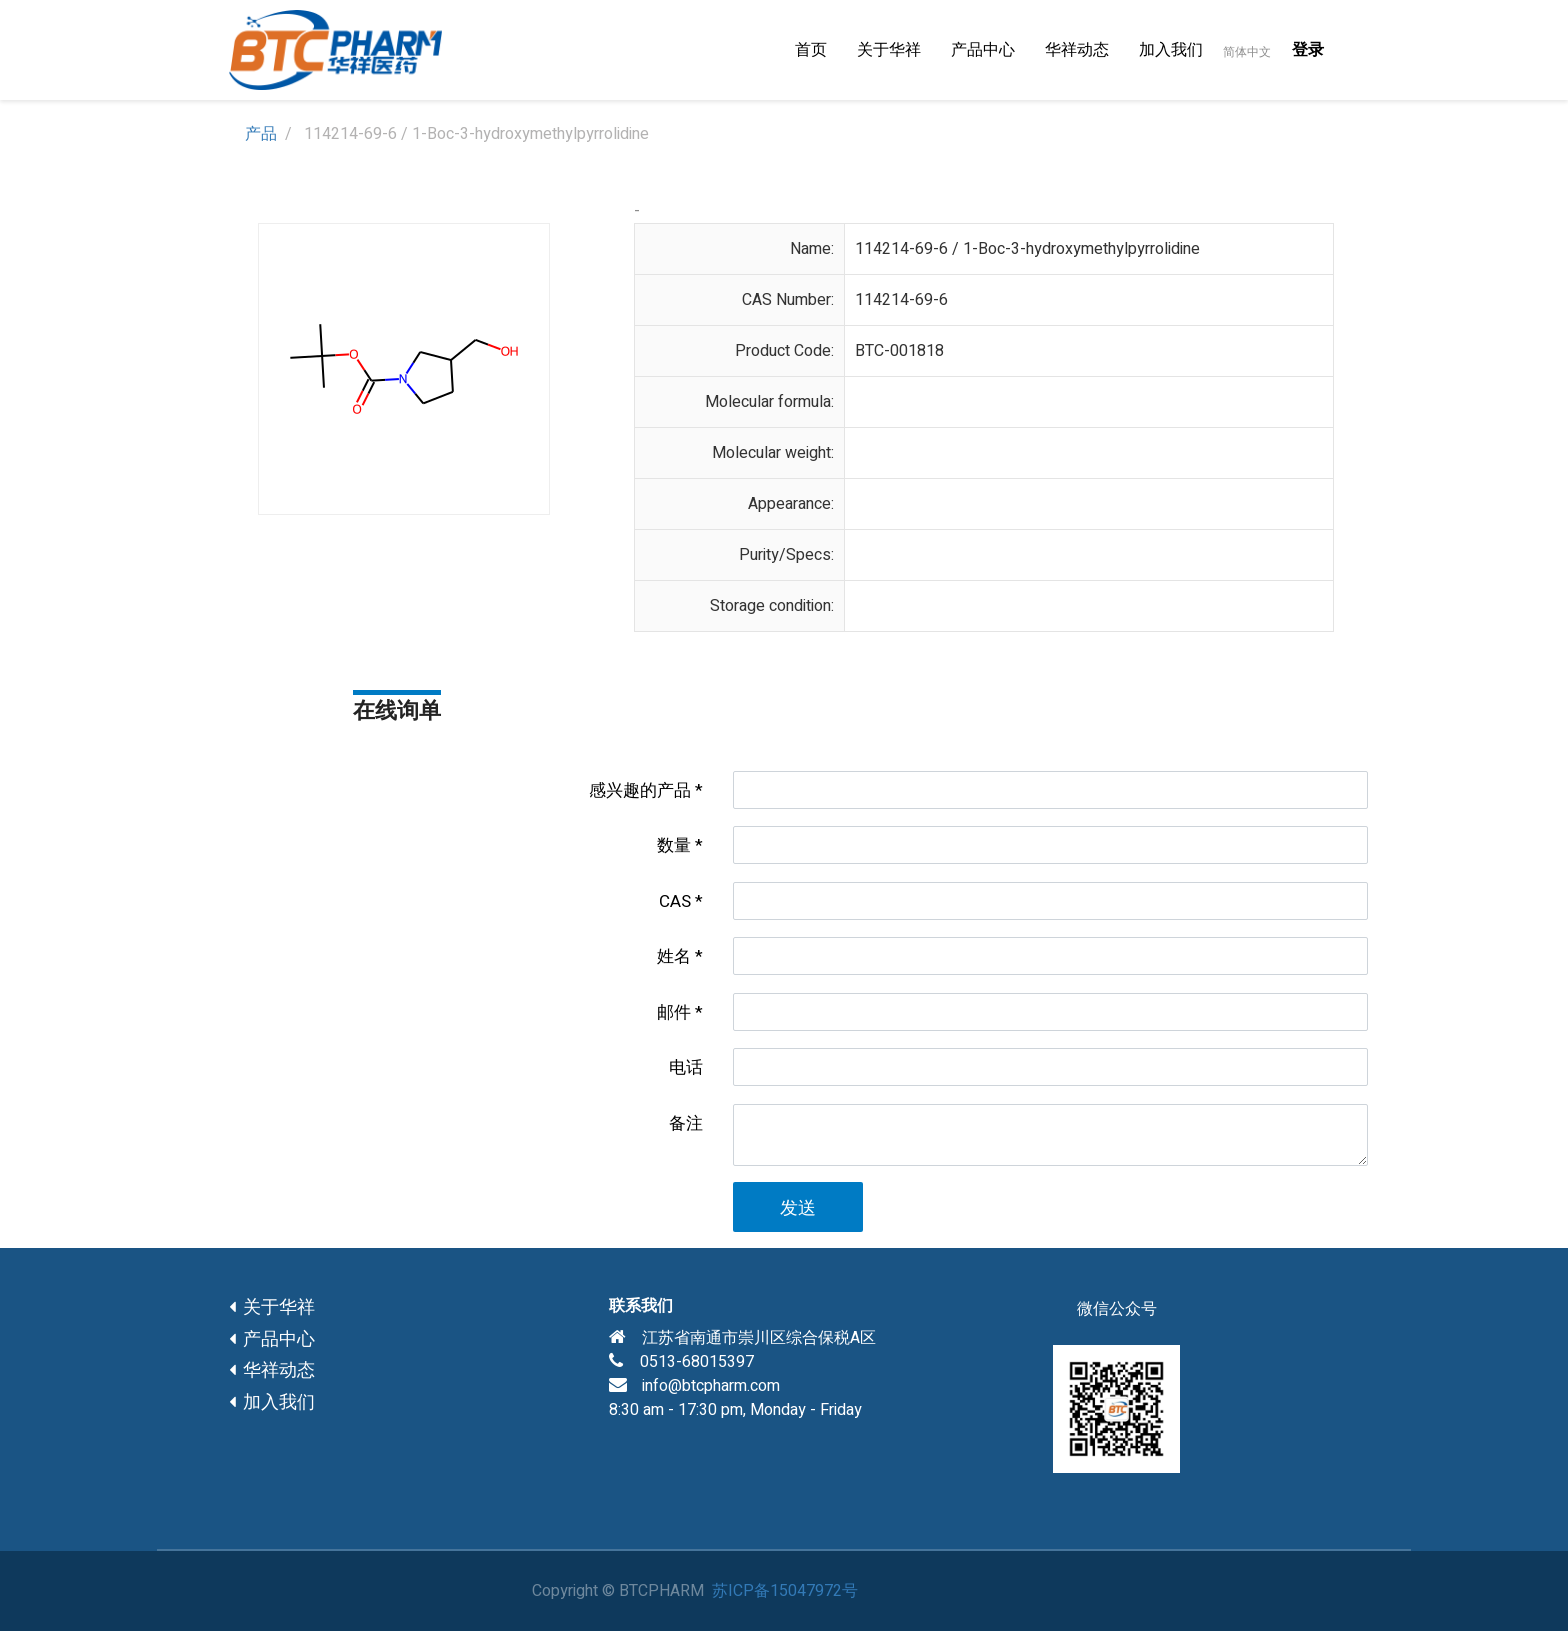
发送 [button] (798, 1208)
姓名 (674, 956)
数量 (674, 845)
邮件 (674, 1012)
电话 (686, 1067)
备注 (686, 1123)
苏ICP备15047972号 (785, 1591)
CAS (675, 901)
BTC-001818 (899, 351)
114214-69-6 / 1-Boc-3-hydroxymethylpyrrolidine (1027, 249)
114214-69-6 (901, 300)
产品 (261, 134)
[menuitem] (811, 50)
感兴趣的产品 (640, 790)
